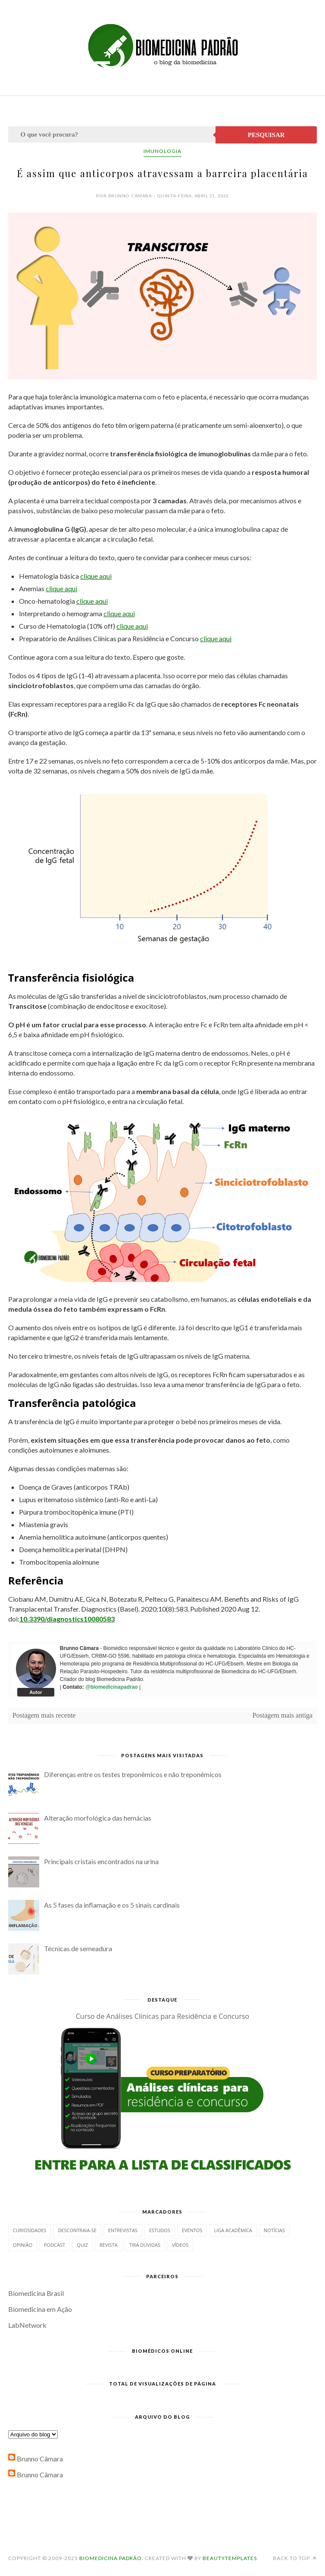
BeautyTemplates (230, 2558)
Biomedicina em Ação (40, 2309)
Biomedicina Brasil (36, 2293)
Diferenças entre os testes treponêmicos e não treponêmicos (133, 1774)
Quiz (82, 2245)
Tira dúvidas (144, 2245)
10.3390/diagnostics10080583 (67, 1619)
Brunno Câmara (40, 2458)
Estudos (159, 2230)
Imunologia (162, 151)
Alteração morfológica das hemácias (97, 1818)
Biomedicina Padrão (110, 2558)
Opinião (22, 2245)
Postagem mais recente (44, 1715)
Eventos (192, 2230)
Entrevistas (123, 2230)
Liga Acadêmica (233, 2230)
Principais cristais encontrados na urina (101, 1861)
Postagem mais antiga (283, 1715)
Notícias (274, 2230)
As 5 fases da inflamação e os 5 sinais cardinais (112, 1905)
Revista (109, 2245)
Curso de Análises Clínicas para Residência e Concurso (162, 2016)
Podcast (54, 2245)
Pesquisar (266, 134)
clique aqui (96, 576)
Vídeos (180, 2245)
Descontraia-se (77, 2230)
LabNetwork (27, 2325)
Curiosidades (30, 2230)
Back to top (295, 2558)
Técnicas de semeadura (78, 1948)
